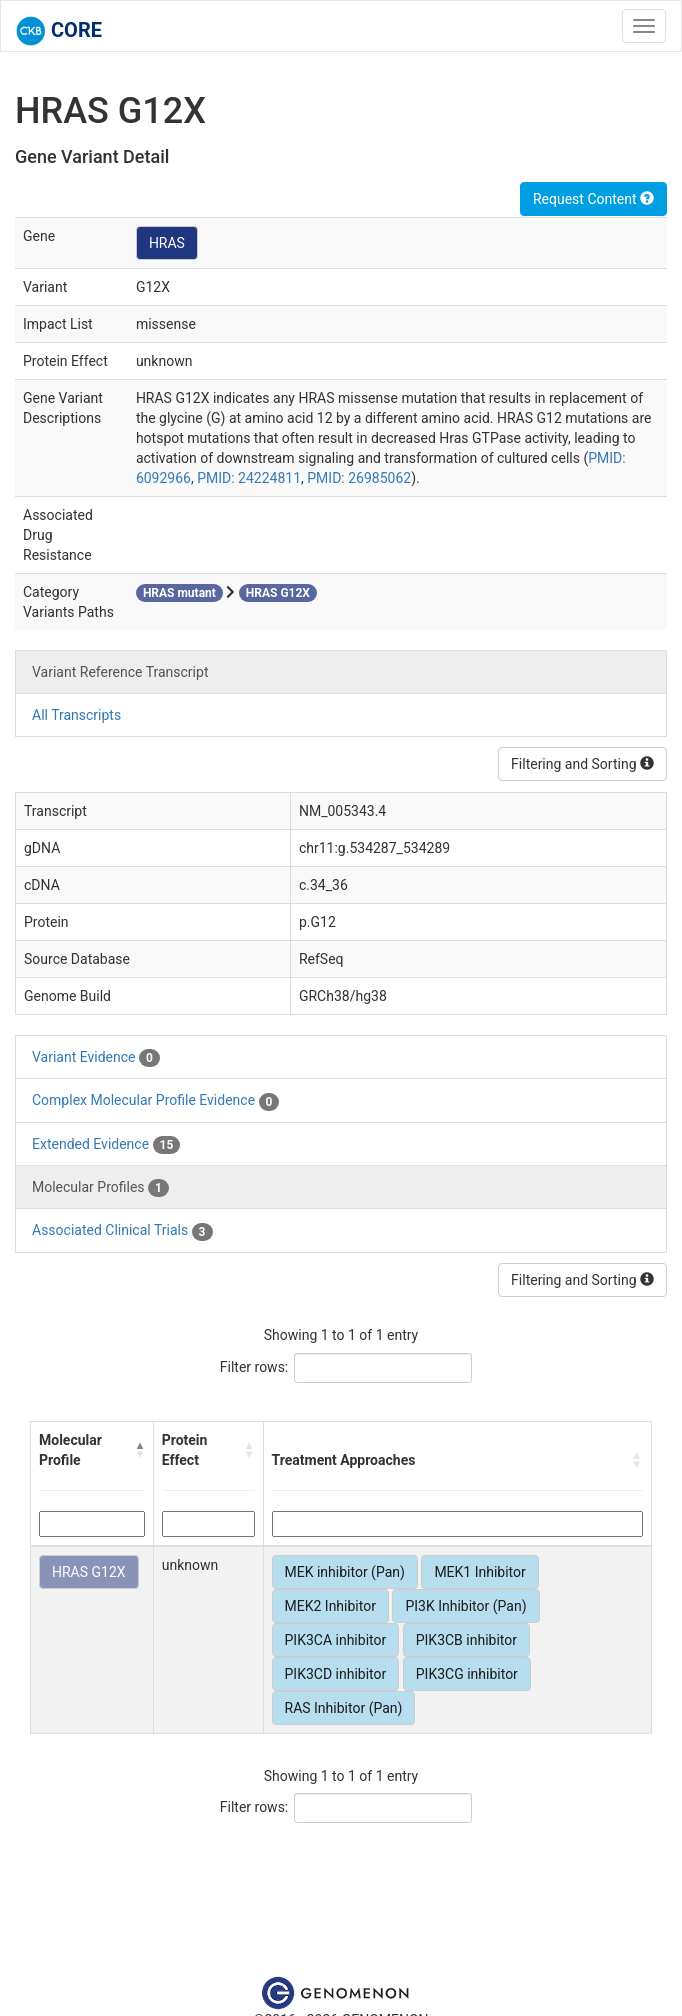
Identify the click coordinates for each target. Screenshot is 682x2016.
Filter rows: (254, 1367)
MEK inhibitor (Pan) (345, 1572)
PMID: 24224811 (249, 478)
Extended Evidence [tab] (106, 1145)
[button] (140, 1450)
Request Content (593, 199)
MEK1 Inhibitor (479, 1572)
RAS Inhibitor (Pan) (344, 1708)
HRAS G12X (89, 1572)
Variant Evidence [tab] (96, 1058)
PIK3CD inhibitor (336, 1674)
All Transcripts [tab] (76, 715)
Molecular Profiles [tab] (100, 1188)
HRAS (167, 243)
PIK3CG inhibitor (467, 1674)
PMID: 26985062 (359, 478)
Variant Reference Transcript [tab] (120, 672)
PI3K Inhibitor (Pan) (465, 1606)
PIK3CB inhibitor (466, 1640)
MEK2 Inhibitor (330, 1606)
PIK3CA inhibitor (336, 1640)
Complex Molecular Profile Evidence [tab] (155, 1101)
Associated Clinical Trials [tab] (122, 1231)
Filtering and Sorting (582, 764)
